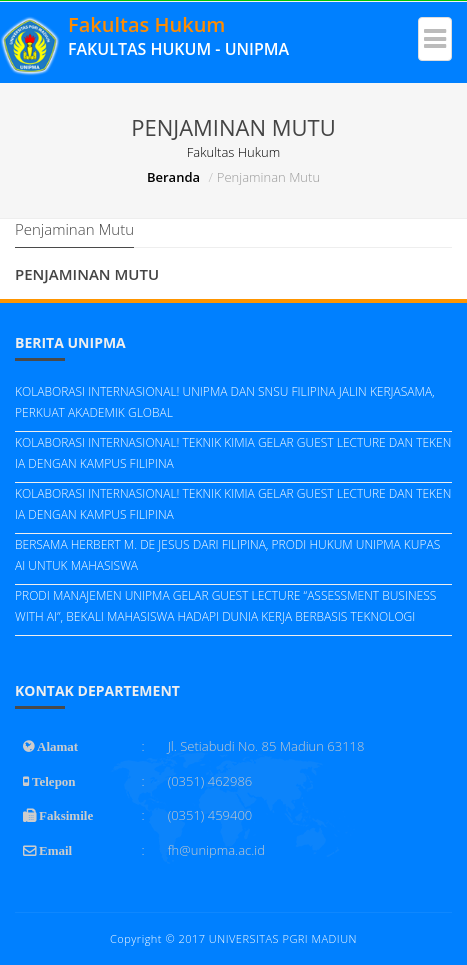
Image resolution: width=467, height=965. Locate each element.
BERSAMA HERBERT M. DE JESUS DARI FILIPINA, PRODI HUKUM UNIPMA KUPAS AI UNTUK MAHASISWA (227, 555)
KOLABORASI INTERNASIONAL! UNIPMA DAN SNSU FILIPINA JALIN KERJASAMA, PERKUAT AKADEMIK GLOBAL (225, 402)
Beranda (173, 177)
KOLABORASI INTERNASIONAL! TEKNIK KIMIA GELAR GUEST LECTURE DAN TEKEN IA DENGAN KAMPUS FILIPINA (233, 453)
